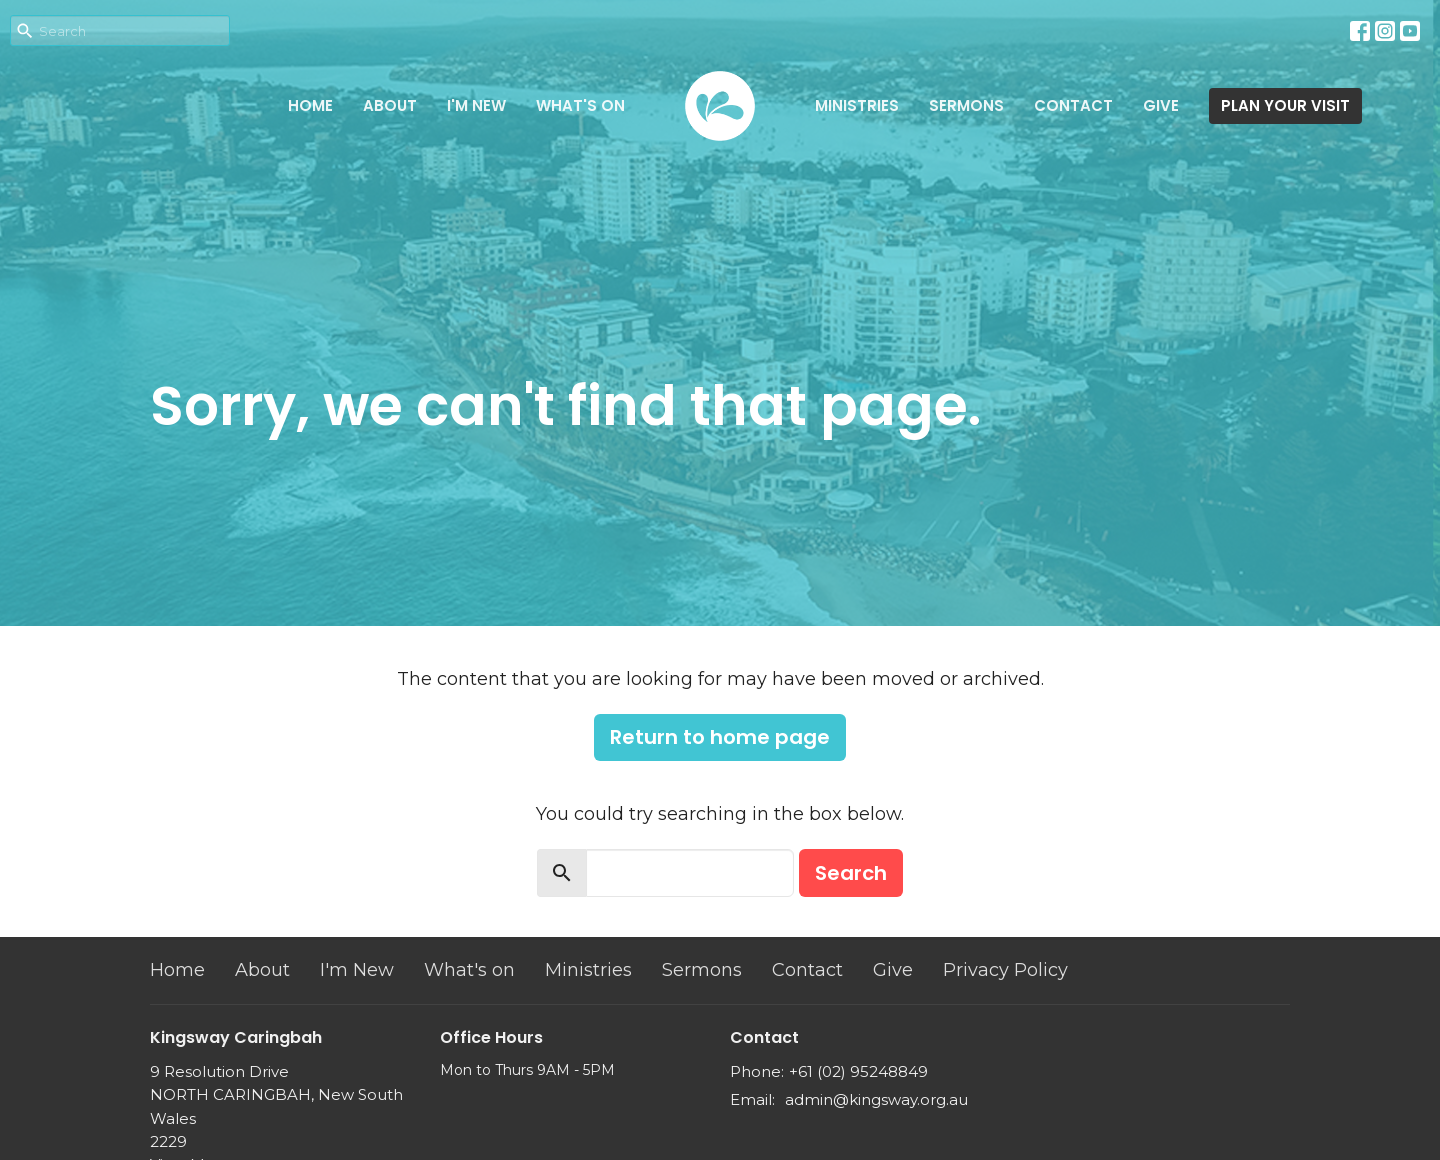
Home (310, 105)
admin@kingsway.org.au (876, 1099)
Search (851, 873)
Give (1161, 105)
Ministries (857, 105)
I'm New (476, 105)
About (390, 105)
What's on (580, 105)
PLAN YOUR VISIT (1285, 105)
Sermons (966, 105)
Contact (1073, 105)
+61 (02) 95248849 (858, 1071)
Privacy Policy (1005, 970)
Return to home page (720, 737)
